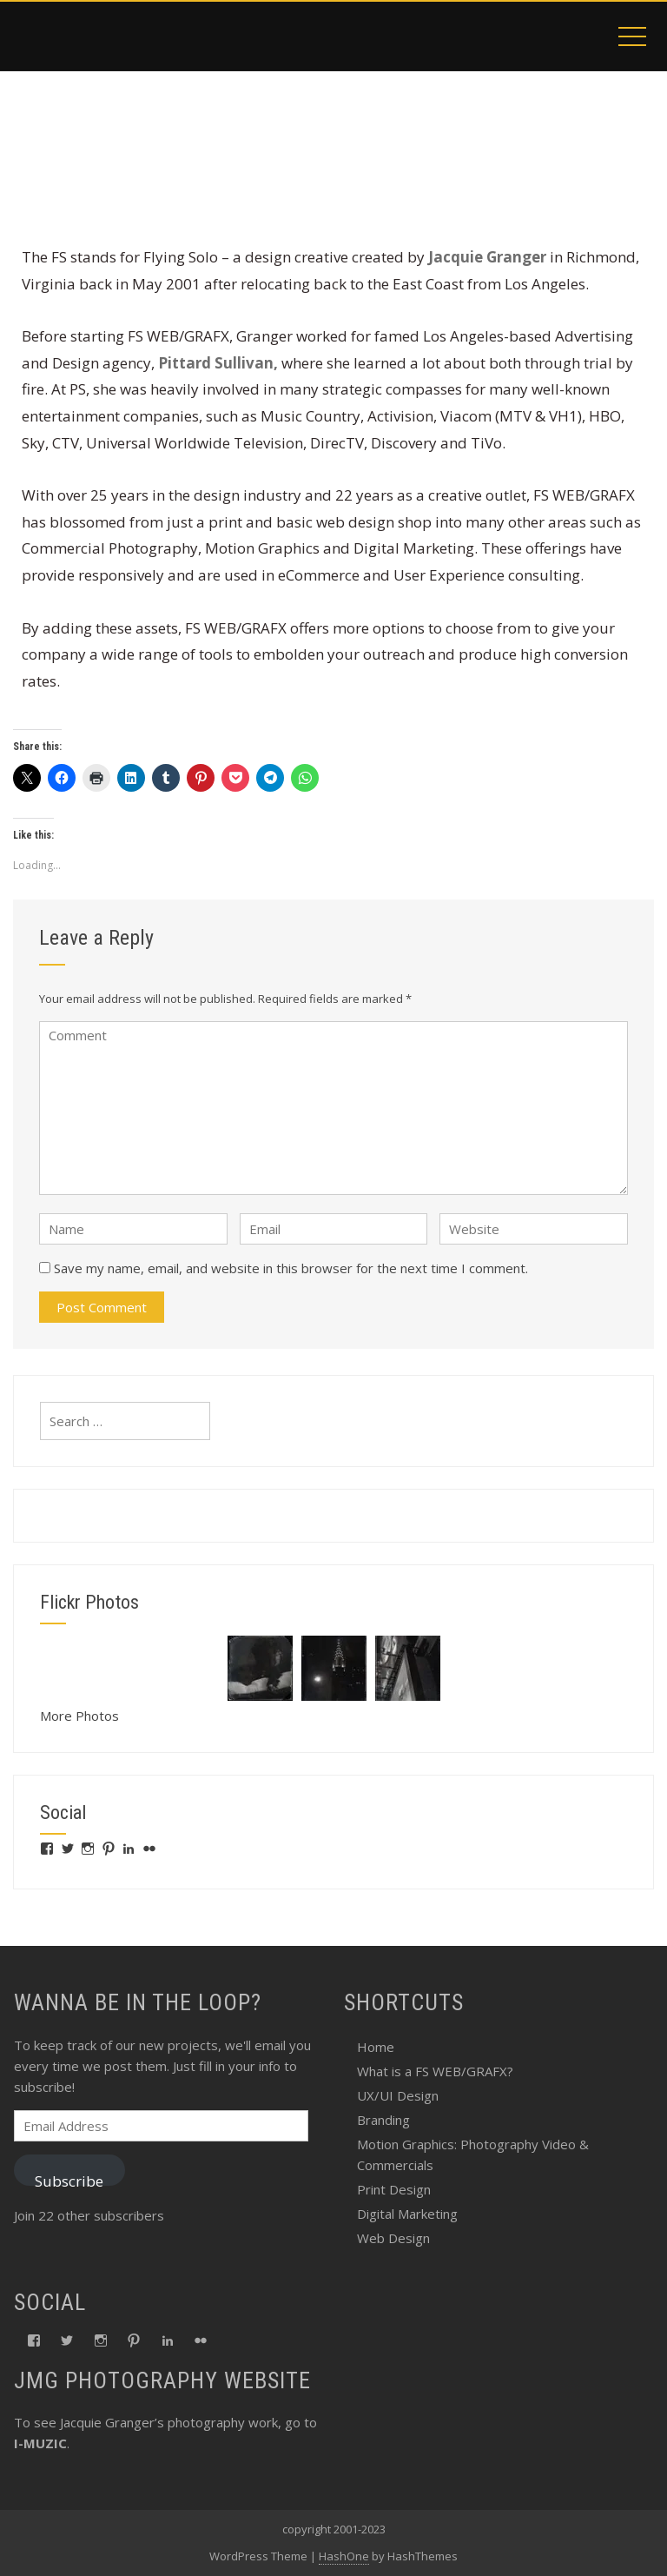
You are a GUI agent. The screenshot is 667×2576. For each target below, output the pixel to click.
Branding (383, 2119)
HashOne (344, 2556)
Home (375, 2046)
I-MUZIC (40, 2443)
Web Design (393, 2238)
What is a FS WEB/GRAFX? (435, 2071)
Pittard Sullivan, (218, 363)
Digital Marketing (407, 2213)
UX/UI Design (398, 2095)
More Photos (79, 1715)
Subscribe (69, 2178)
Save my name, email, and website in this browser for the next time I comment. (291, 1268)
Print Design (394, 2189)
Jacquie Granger (487, 257)
